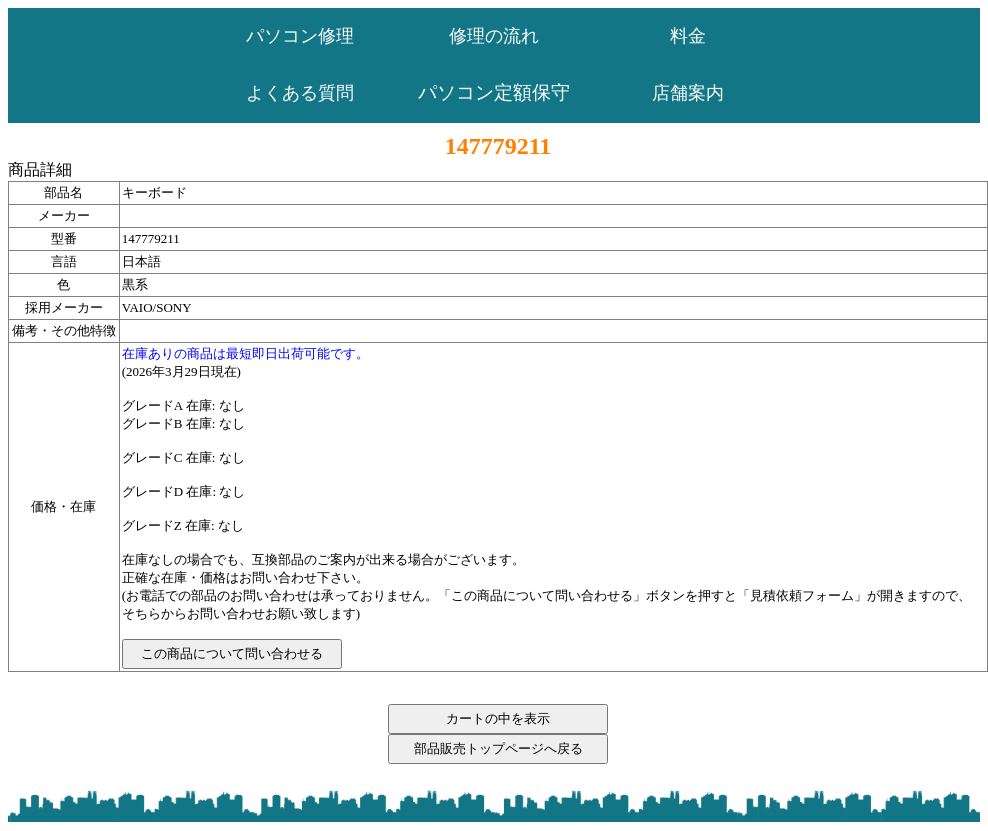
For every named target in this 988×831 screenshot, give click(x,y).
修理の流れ (494, 36)
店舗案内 (688, 93)
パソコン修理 (300, 36)
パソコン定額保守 (494, 92)
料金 (688, 36)
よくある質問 (300, 93)
